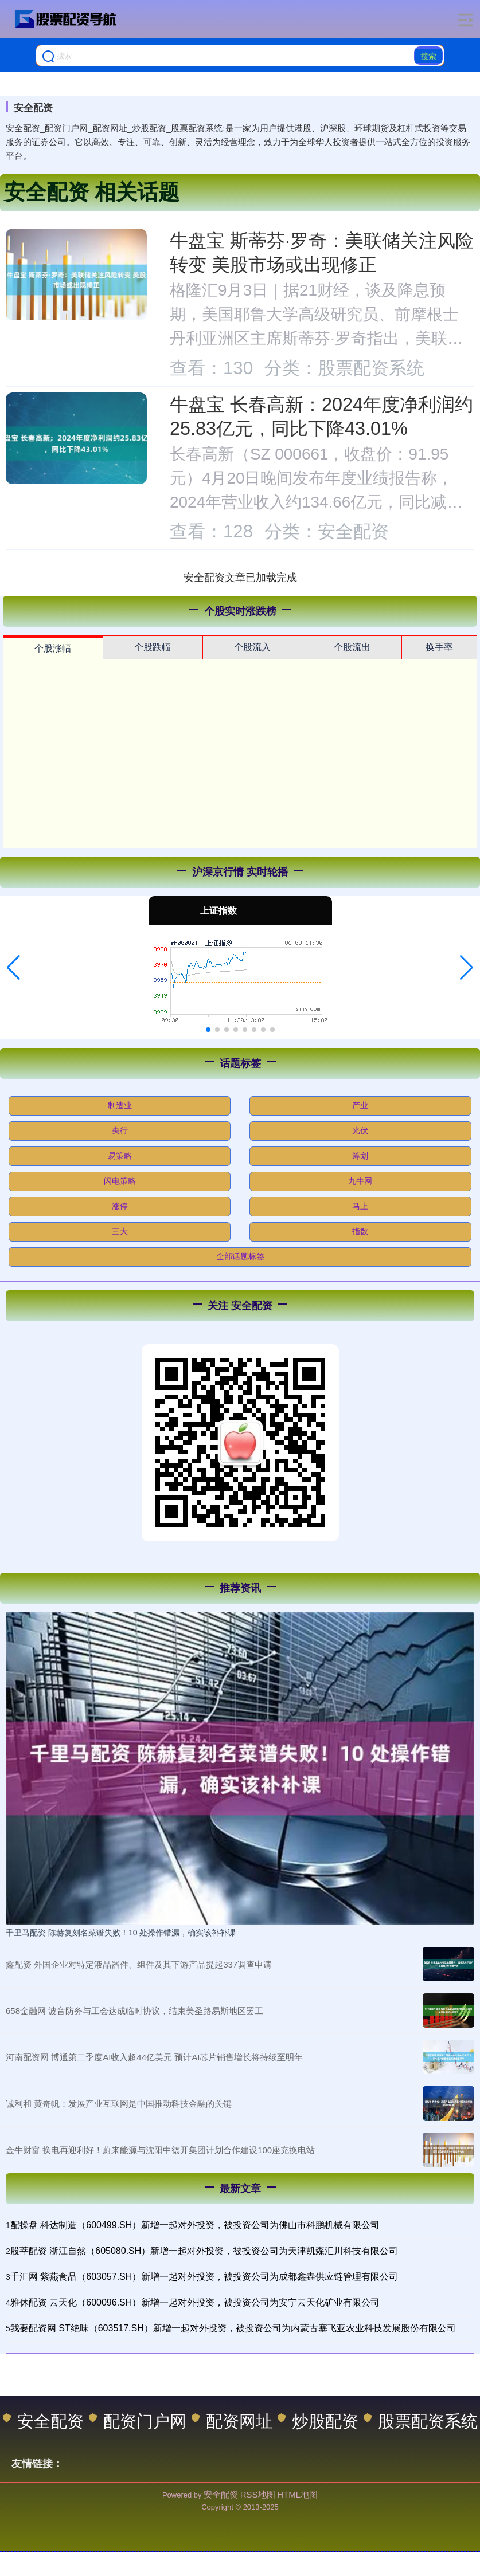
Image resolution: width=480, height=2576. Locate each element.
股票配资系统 (421, 2421)
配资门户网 (137, 2421)
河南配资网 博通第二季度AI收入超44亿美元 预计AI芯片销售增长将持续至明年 (154, 2057)
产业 (360, 1105)
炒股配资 (318, 2421)
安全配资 (43, 2421)
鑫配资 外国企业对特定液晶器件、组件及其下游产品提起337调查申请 (139, 1964)
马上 (360, 1206)
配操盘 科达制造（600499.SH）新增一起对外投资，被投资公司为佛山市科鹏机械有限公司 (195, 2225)
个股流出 (352, 647)
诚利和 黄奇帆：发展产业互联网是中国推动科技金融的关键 (119, 2103)
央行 (120, 1130)
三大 (120, 1231)
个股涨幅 (52, 648)
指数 (360, 1231)
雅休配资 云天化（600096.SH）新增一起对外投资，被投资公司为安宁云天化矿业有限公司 (195, 2302)
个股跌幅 (152, 647)
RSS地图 (257, 2494)
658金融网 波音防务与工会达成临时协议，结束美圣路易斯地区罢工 (134, 2011)
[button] (13, 967)
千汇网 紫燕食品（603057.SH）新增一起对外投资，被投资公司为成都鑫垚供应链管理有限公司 (204, 2277)
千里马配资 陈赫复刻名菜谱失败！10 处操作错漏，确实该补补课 (121, 1932)
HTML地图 (297, 2494)
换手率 (439, 647)
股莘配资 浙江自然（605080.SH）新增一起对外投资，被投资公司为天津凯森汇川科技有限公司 (204, 2251)
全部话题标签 (240, 1256)
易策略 (120, 1155)
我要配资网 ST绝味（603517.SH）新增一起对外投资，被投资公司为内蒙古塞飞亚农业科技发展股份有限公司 (233, 2328)
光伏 (360, 1130)
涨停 (120, 1206)
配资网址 (232, 2421)
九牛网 (360, 1180)
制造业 (120, 1105)
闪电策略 (120, 1180)
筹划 (360, 1155)
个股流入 (252, 647)
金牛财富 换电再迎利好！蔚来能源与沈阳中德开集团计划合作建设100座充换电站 (160, 2150)
